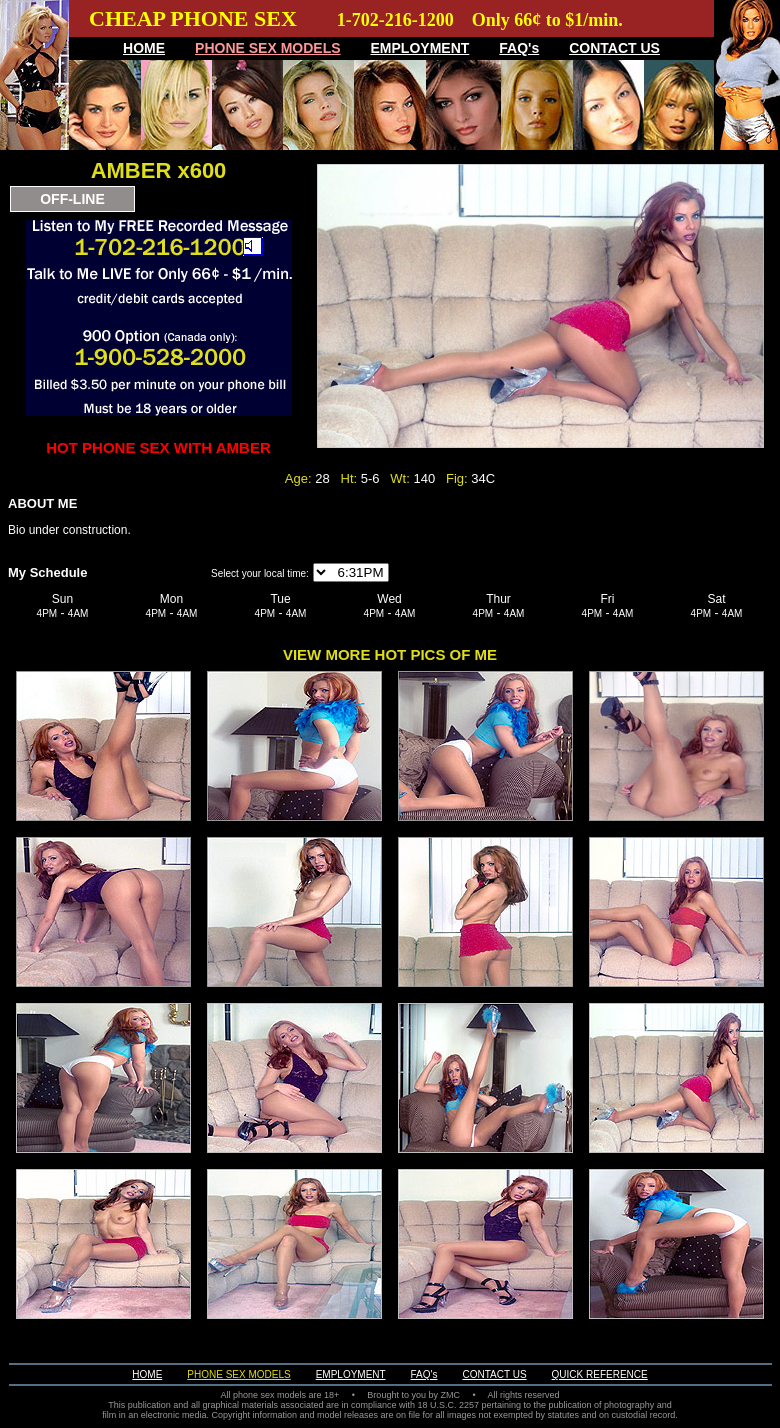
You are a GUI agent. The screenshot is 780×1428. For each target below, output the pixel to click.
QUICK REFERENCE (600, 1374)
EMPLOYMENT (420, 48)
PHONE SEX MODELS (267, 48)
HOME (144, 48)
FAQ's (519, 48)
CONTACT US (614, 48)
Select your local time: (260, 573)
